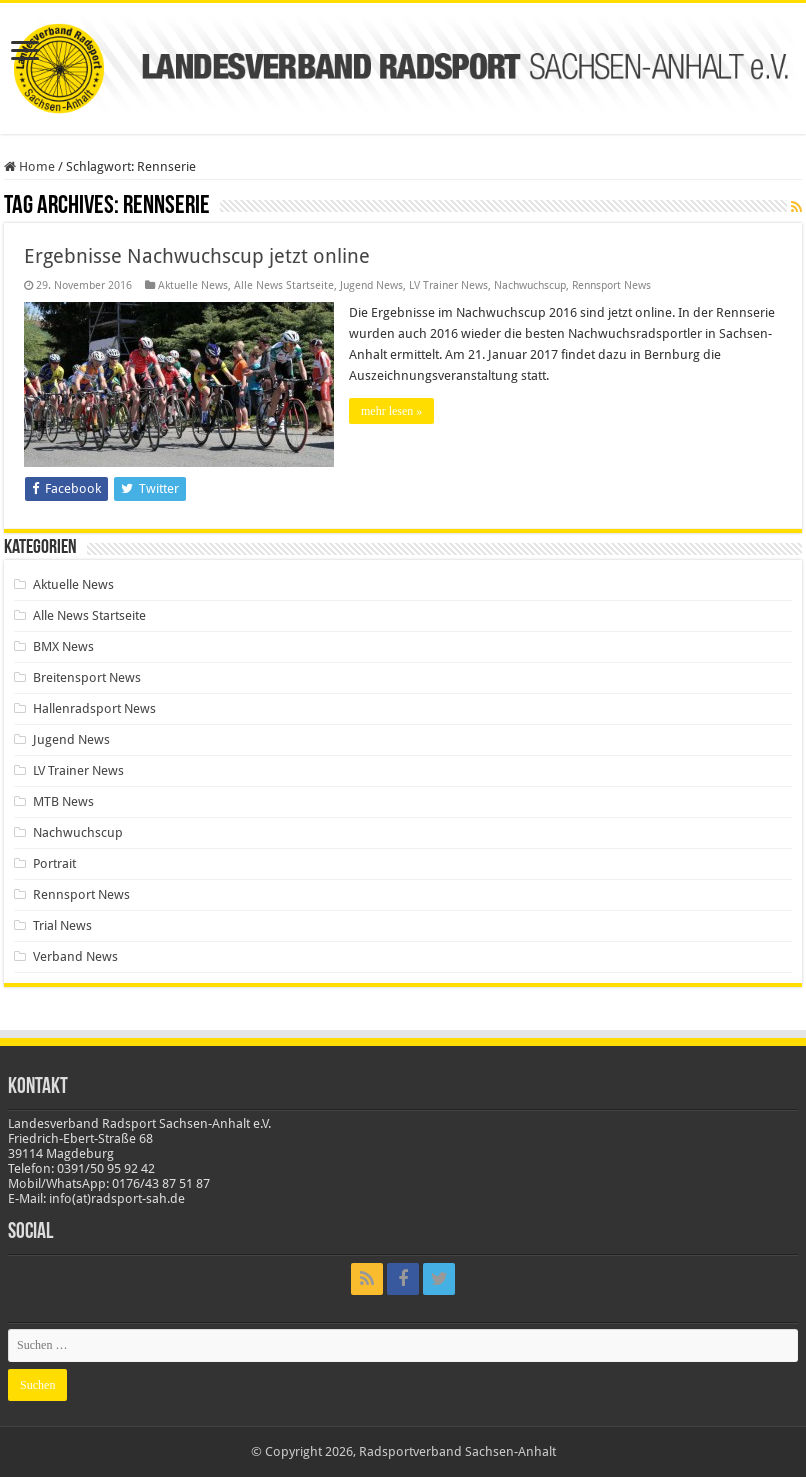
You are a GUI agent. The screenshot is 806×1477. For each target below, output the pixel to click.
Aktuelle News (193, 285)
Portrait (54, 863)
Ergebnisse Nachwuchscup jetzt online (197, 256)
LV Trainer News (448, 285)
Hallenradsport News (94, 708)
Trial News (62, 925)
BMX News (63, 646)
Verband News (75, 956)
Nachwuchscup (530, 285)
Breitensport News (87, 677)
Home (29, 166)
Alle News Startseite (284, 285)
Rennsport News (611, 285)
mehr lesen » (391, 411)
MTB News (63, 801)
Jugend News (371, 285)
